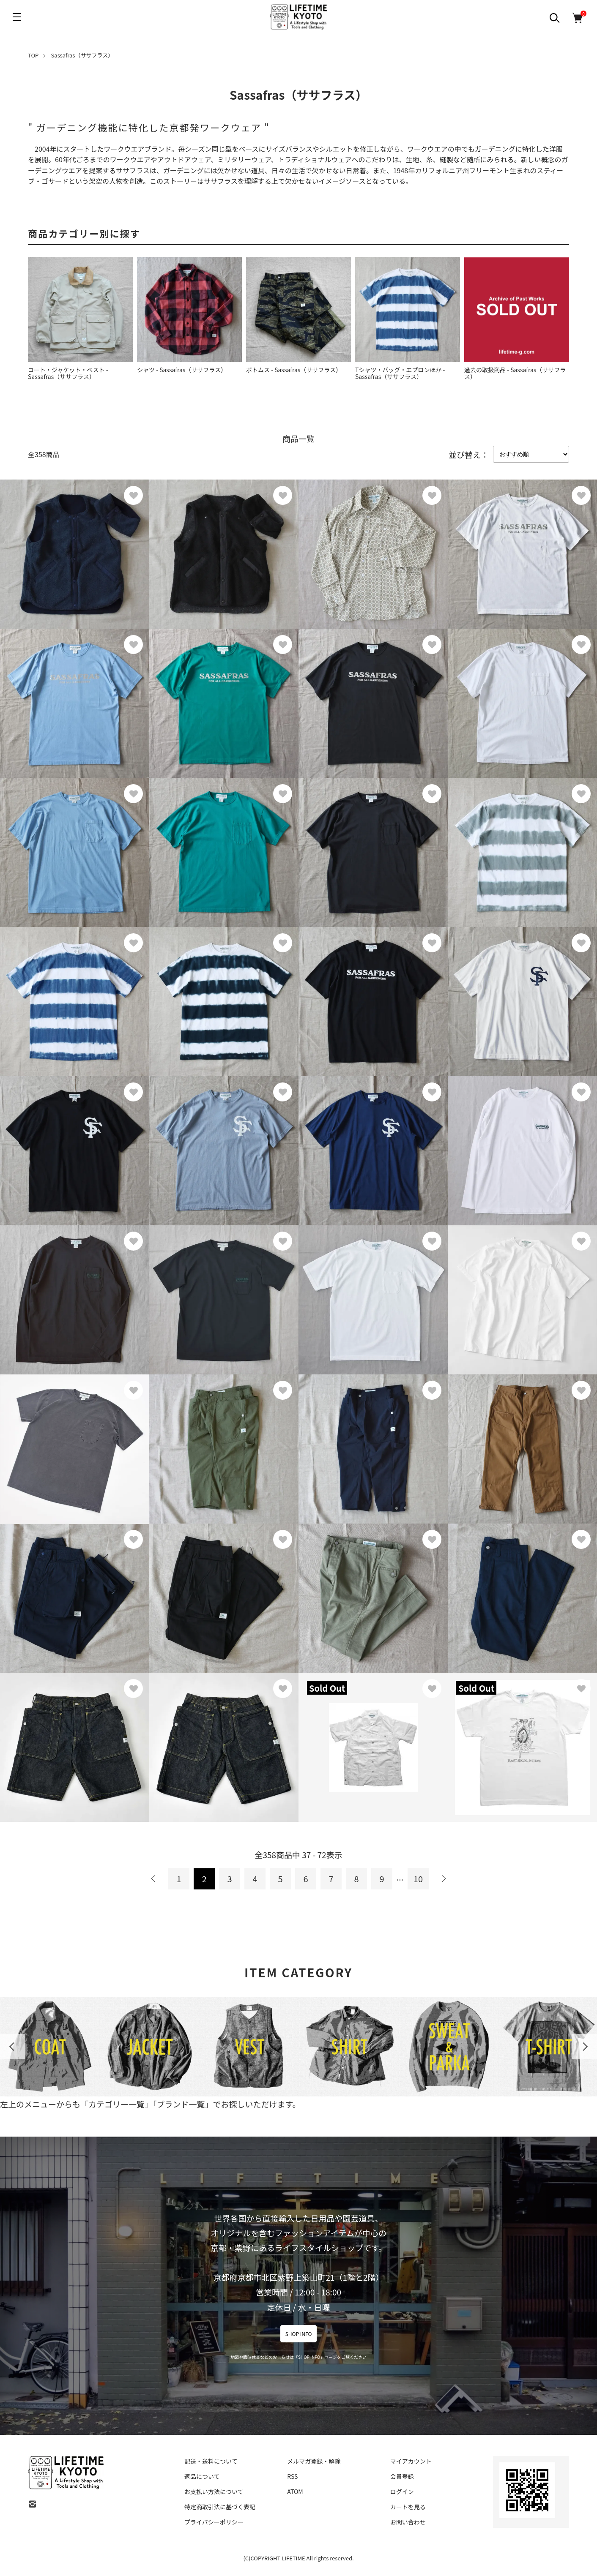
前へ (153, 1878)
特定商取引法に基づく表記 (219, 2506)
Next (584, 2046)
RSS (292, 2476)
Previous (12, 2046)
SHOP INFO (298, 2333)
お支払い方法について (214, 2491)
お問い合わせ (408, 2522)
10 (418, 1879)
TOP (33, 55)
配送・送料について (211, 2461)
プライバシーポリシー (214, 2522)
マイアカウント (411, 2461)
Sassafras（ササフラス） (82, 55)
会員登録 (402, 2476)
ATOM (295, 2491)
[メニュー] (17, 17)
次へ (443, 1878)
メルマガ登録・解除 (313, 2461)
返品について (202, 2476)
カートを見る (408, 2506)
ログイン (402, 2491)
